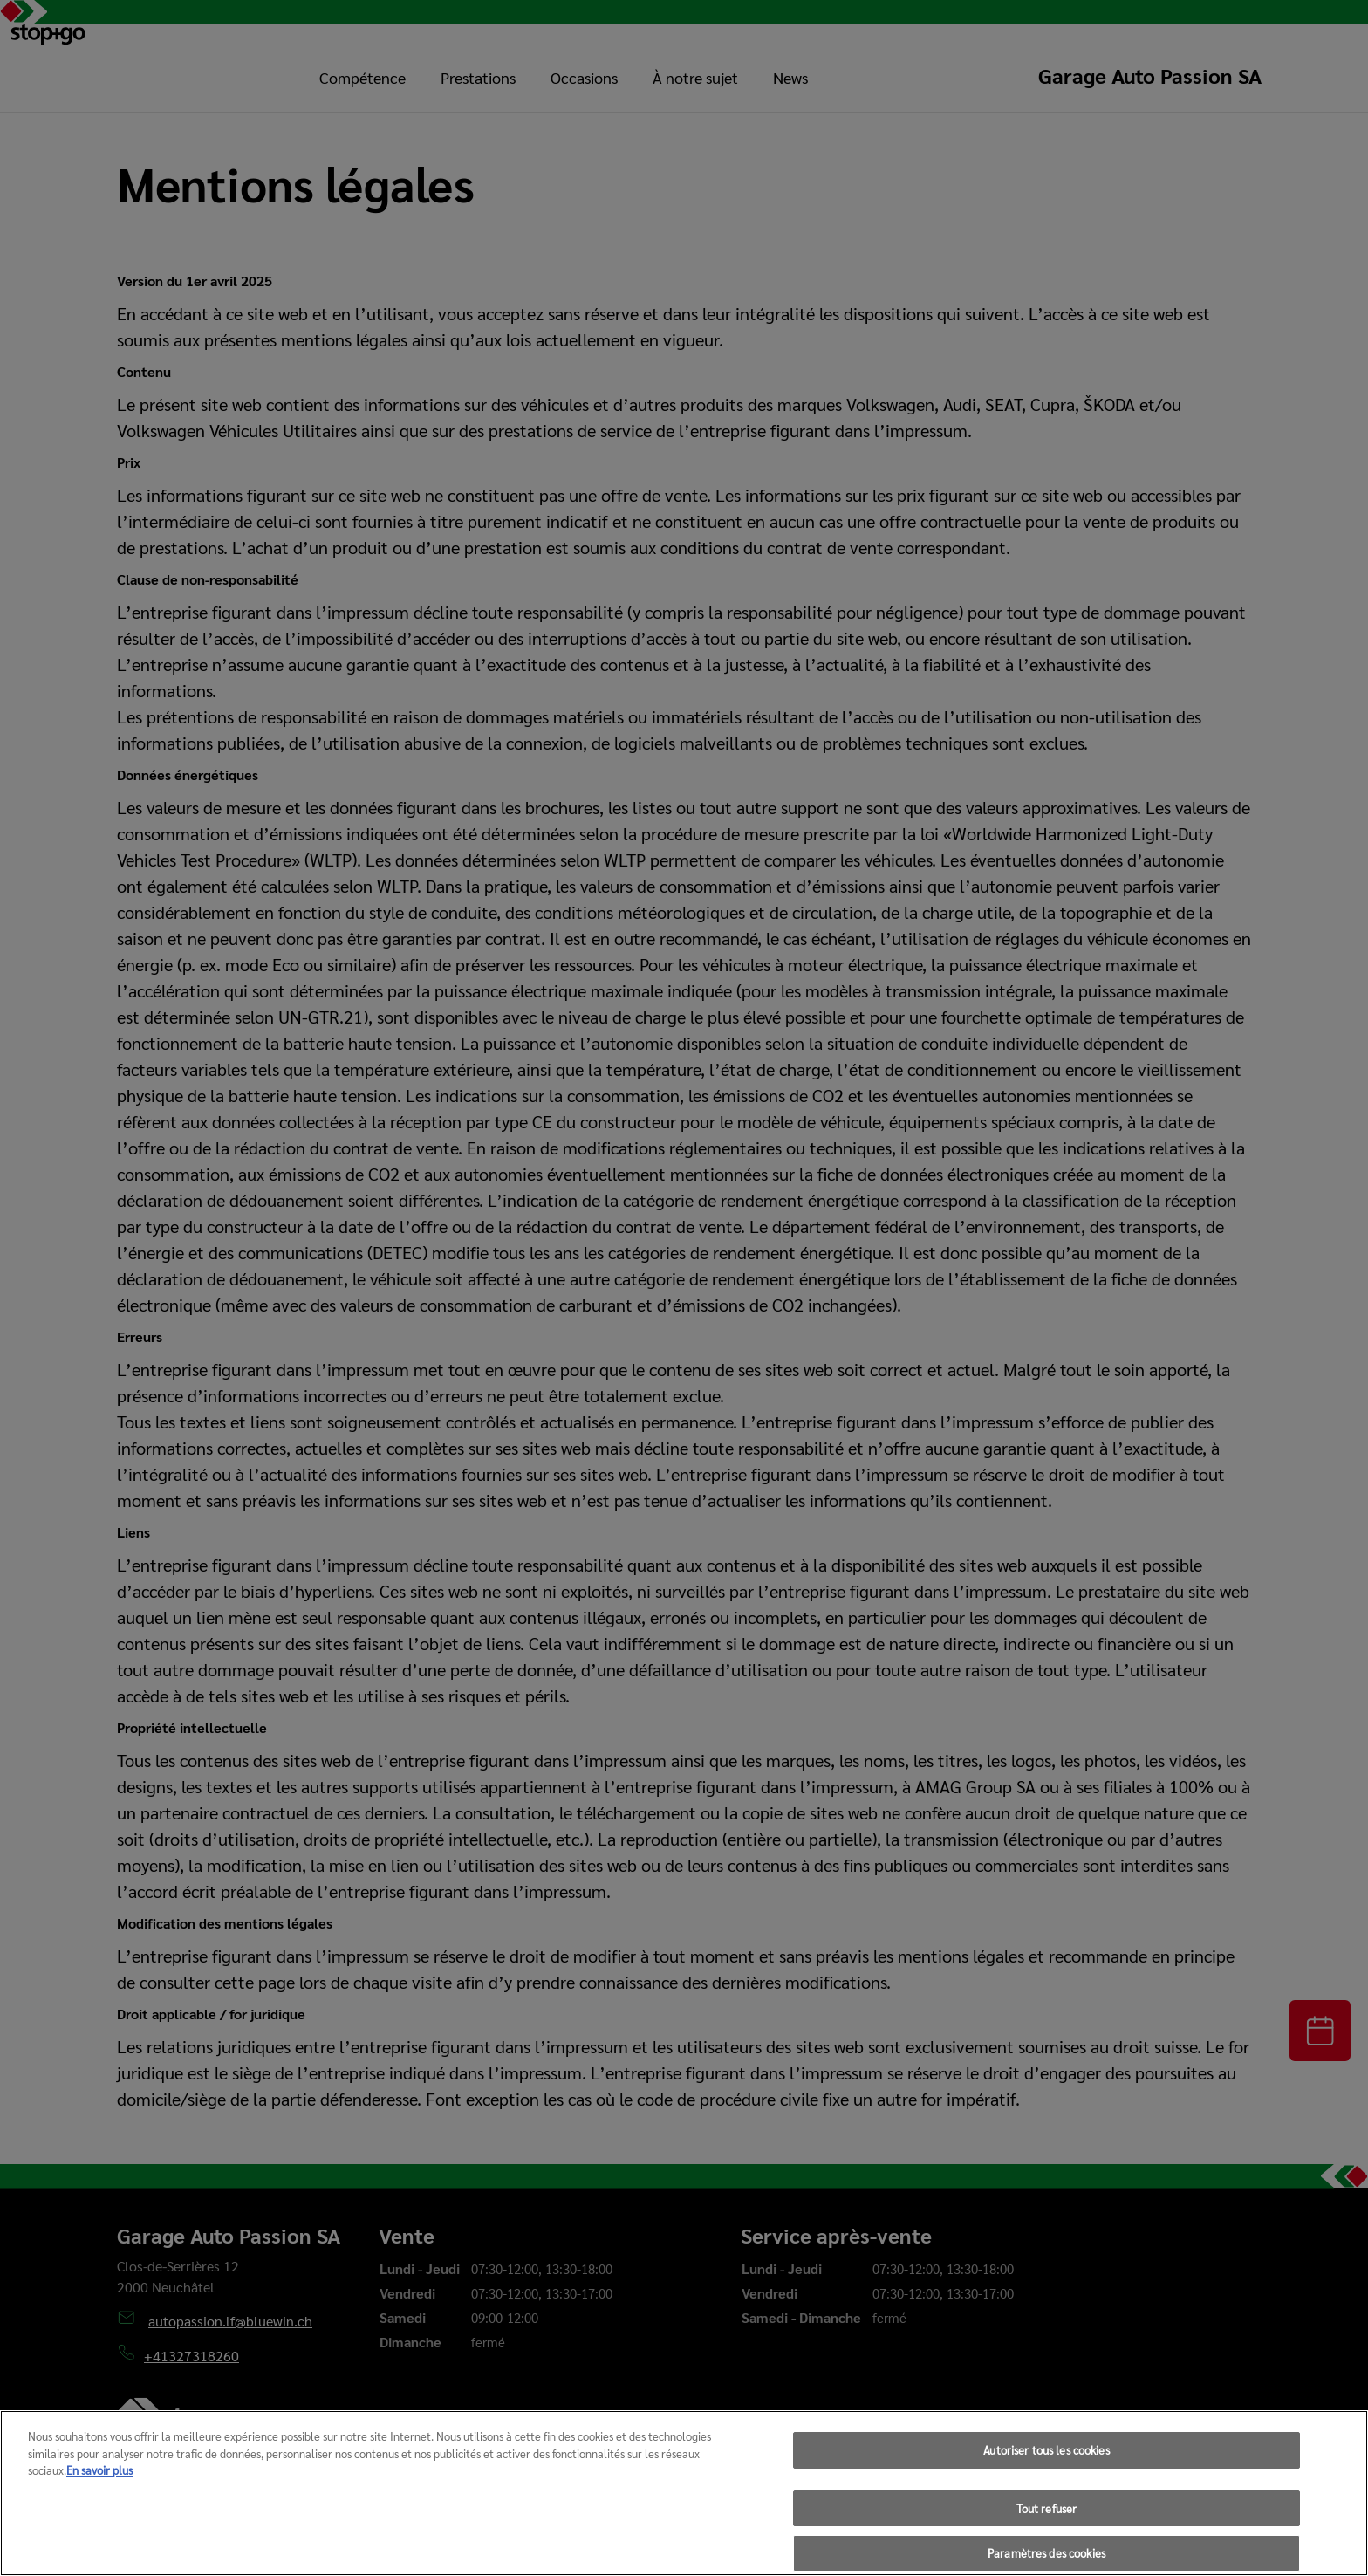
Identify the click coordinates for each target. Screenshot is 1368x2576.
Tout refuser (1046, 2528)
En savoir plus (99, 2490)
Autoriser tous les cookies (1046, 2470)
